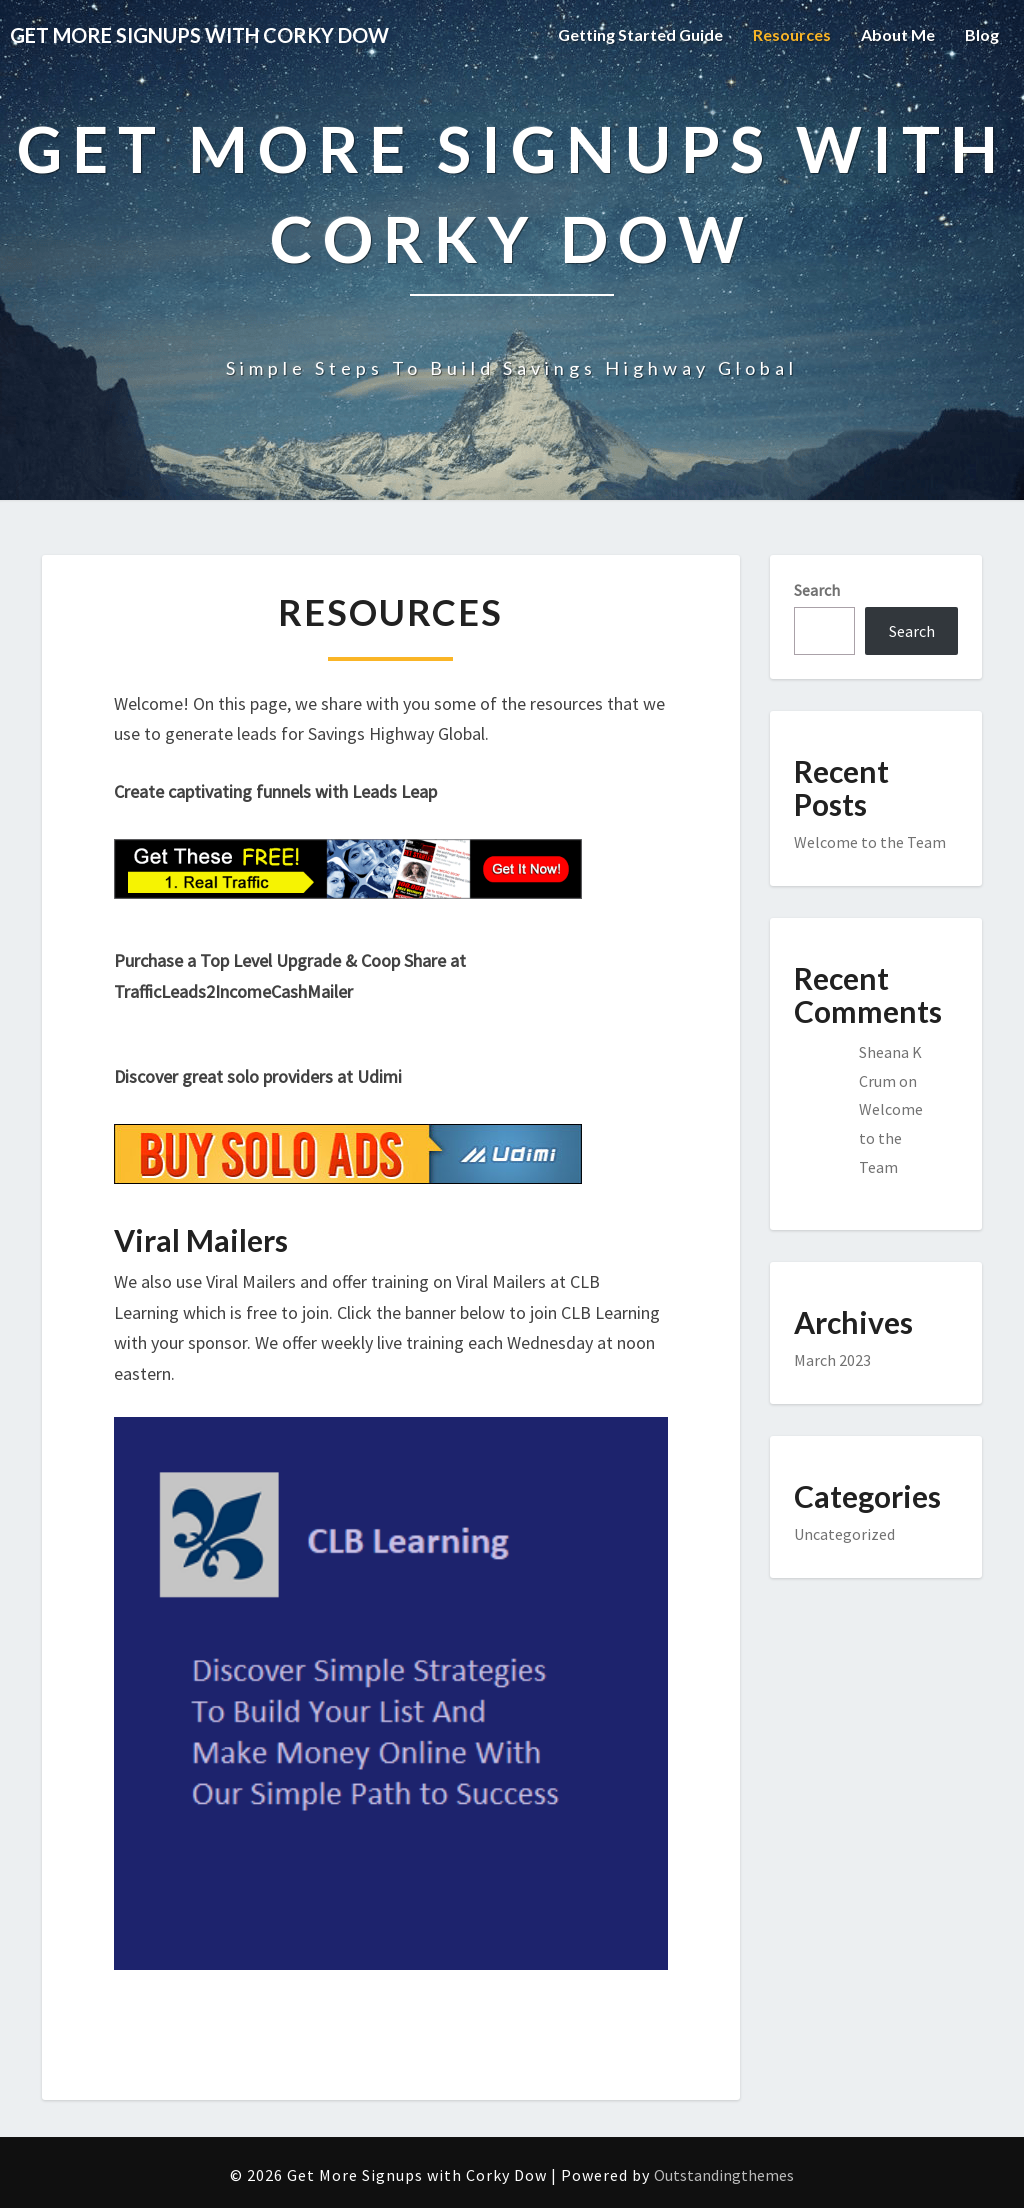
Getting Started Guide (640, 34)
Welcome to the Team (870, 842)
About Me (898, 34)
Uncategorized (844, 1534)
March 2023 (832, 1360)
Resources (792, 34)
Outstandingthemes (724, 2175)
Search (817, 590)
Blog (982, 34)
